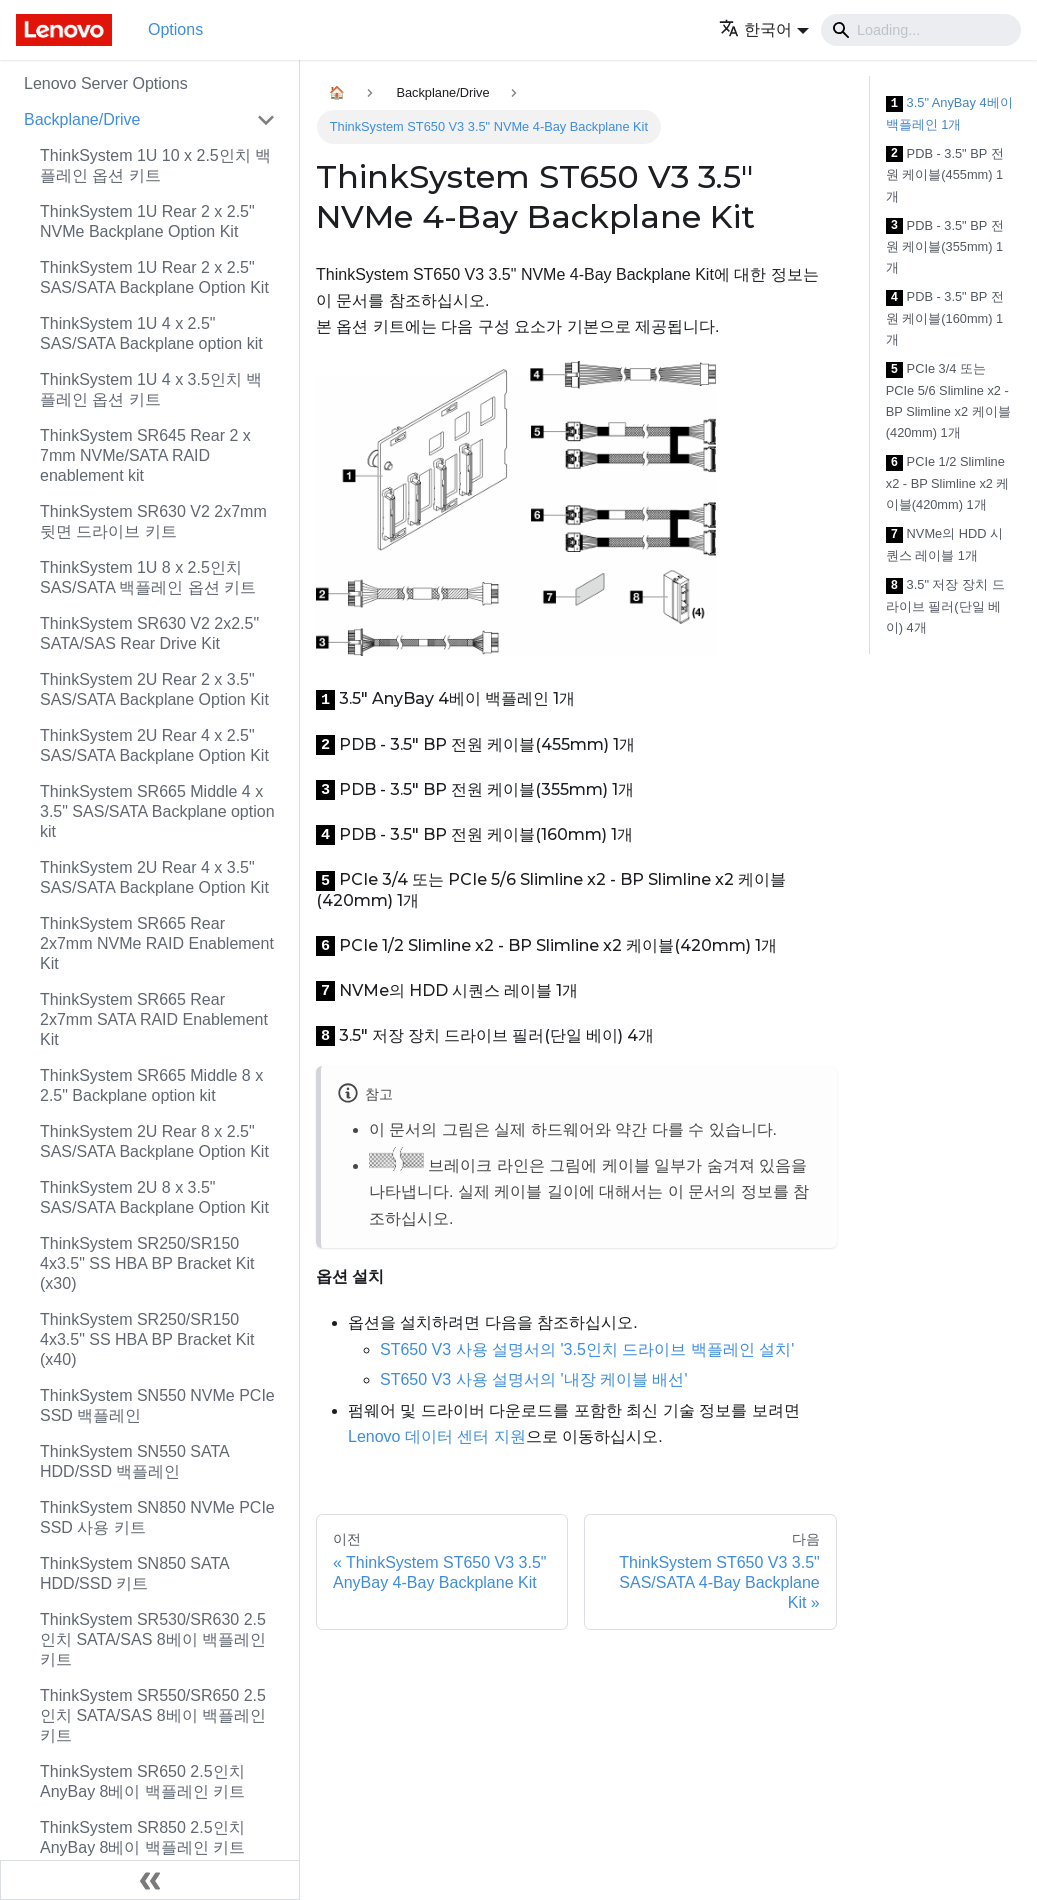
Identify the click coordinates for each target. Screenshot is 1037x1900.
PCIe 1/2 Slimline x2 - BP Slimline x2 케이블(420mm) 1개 (948, 483)
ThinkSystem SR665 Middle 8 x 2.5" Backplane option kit (151, 1085)
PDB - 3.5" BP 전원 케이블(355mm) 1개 (945, 247)
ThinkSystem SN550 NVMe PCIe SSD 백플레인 (157, 1405)
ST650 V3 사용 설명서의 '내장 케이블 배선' (534, 1379)
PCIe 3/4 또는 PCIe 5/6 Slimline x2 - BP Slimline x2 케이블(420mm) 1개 (948, 400)
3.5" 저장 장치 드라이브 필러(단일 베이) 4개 (945, 606)
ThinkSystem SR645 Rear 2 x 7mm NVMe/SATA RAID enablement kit (145, 455)
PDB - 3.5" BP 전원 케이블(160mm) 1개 (945, 318)
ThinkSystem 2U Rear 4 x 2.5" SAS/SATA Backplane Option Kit (154, 745)
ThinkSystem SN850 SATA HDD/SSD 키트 (134, 1573)
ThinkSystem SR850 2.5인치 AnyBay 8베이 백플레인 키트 (142, 1837)
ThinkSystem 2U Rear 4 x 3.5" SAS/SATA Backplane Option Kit (154, 877)
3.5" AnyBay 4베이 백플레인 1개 (949, 113)
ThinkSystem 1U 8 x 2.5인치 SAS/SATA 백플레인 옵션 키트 (148, 577)
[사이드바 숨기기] (150, 1880)
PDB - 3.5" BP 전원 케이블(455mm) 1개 (945, 175)
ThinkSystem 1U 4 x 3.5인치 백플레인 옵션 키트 (151, 389)
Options (175, 29)
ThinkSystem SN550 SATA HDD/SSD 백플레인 (134, 1461)
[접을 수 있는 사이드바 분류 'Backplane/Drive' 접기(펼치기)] (266, 120)
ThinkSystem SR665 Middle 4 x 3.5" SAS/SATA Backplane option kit (157, 811)
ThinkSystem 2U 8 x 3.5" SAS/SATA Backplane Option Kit (154, 1197)
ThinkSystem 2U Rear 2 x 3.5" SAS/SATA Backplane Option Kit (154, 689)
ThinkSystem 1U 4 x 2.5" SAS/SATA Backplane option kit (151, 333)
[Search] (921, 30)
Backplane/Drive (82, 119)
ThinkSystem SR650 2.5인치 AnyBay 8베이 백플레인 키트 (142, 1781)
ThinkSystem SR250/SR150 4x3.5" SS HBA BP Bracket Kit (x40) (147, 1339)
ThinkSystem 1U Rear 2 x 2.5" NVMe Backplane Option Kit (147, 221)
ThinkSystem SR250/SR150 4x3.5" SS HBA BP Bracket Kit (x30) (147, 1263)
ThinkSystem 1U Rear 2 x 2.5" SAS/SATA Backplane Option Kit (154, 277)
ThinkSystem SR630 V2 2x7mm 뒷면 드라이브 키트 (153, 521)
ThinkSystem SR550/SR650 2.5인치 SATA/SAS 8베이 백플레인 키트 (153, 1715)
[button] (764, 29)
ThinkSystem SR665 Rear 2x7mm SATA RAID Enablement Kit (154, 1019)
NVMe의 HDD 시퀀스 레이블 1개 (944, 544)
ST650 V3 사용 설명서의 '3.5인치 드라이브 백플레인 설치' (587, 1349)
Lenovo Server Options (106, 83)
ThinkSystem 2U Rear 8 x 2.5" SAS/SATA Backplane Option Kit (154, 1141)
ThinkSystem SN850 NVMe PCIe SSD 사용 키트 (157, 1517)
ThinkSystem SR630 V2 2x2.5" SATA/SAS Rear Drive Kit (149, 633)
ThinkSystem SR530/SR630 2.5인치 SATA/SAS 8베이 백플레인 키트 (153, 1639)
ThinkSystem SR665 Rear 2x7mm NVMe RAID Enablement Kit (157, 943)
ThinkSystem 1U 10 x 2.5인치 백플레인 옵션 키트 (155, 165)
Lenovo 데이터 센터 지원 (437, 1436)
